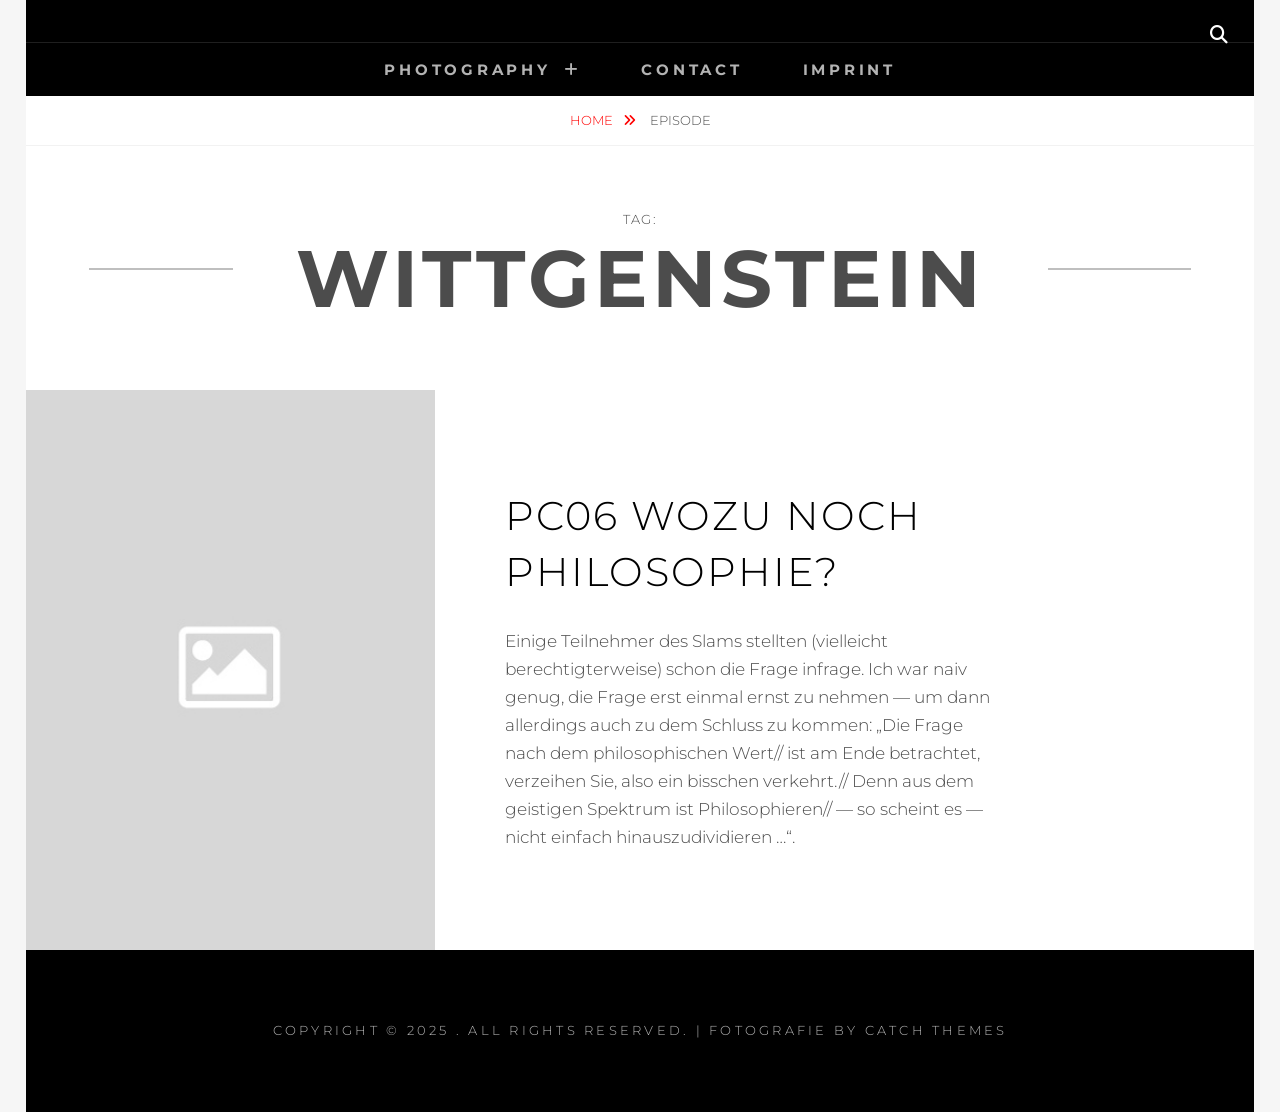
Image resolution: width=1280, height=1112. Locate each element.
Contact (691, 69)
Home (593, 120)
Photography (467, 69)
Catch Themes (936, 1030)
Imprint (849, 69)
